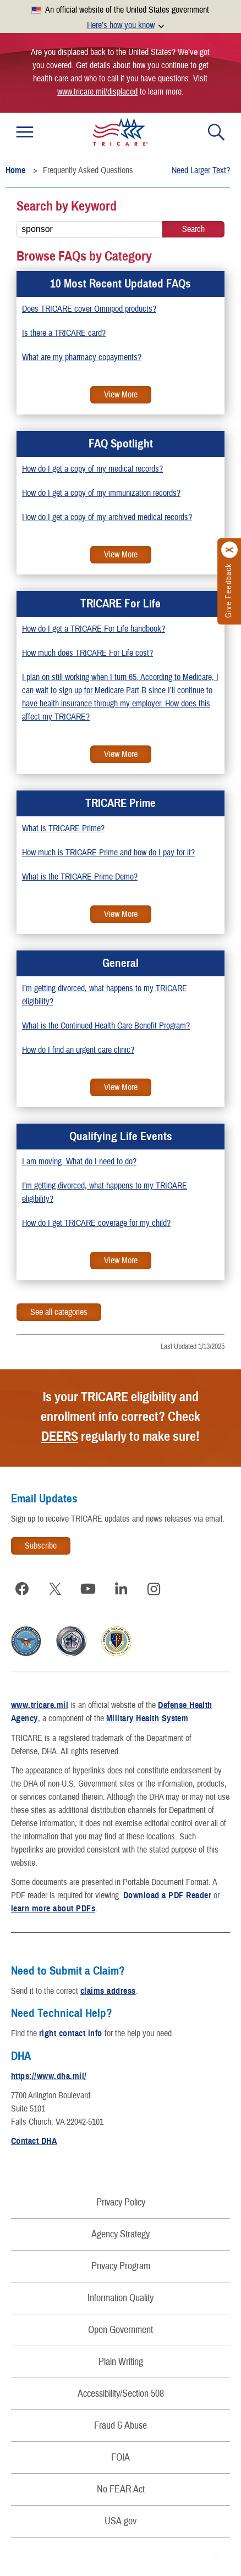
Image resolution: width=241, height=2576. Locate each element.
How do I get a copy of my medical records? (92, 468)
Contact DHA (34, 2141)
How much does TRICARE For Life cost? (87, 653)
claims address (108, 1991)
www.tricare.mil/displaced (97, 91)
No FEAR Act (121, 2489)
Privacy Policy (120, 2202)
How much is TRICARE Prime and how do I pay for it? (108, 852)
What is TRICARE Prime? (63, 828)
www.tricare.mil (39, 1705)
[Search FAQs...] (89, 229)
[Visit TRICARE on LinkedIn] (121, 1589)
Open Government (120, 2330)
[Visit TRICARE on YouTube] (88, 1589)
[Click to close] (230, 550)
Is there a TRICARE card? (64, 333)
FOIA (120, 2457)
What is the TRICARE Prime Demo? (80, 876)
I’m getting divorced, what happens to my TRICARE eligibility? (104, 995)
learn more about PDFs (53, 1908)
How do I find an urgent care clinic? (78, 1049)
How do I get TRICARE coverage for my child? (96, 1223)
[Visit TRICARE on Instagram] (154, 1589)
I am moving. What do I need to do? (79, 1161)
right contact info (70, 2033)
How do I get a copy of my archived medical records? (107, 517)
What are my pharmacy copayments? (81, 357)
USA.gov (120, 2521)
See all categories (58, 1312)
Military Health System (147, 1718)
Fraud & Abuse (120, 2425)
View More (114, 396)
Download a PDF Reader (167, 1895)
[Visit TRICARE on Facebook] (22, 1589)
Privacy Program (120, 2266)
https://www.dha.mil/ (49, 2076)
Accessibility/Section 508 (121, 2393)
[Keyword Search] (193, 229)
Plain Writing (120, 2362)
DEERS (59, 1436)
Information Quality (120, 2298)
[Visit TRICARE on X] (55, 1589)
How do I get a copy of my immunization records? (101, 493)
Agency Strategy (120, 2234)
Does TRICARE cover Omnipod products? (89, 308)
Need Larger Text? (201, 170)
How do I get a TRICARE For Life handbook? (93, 628)
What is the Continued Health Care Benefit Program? (106, 1025)
